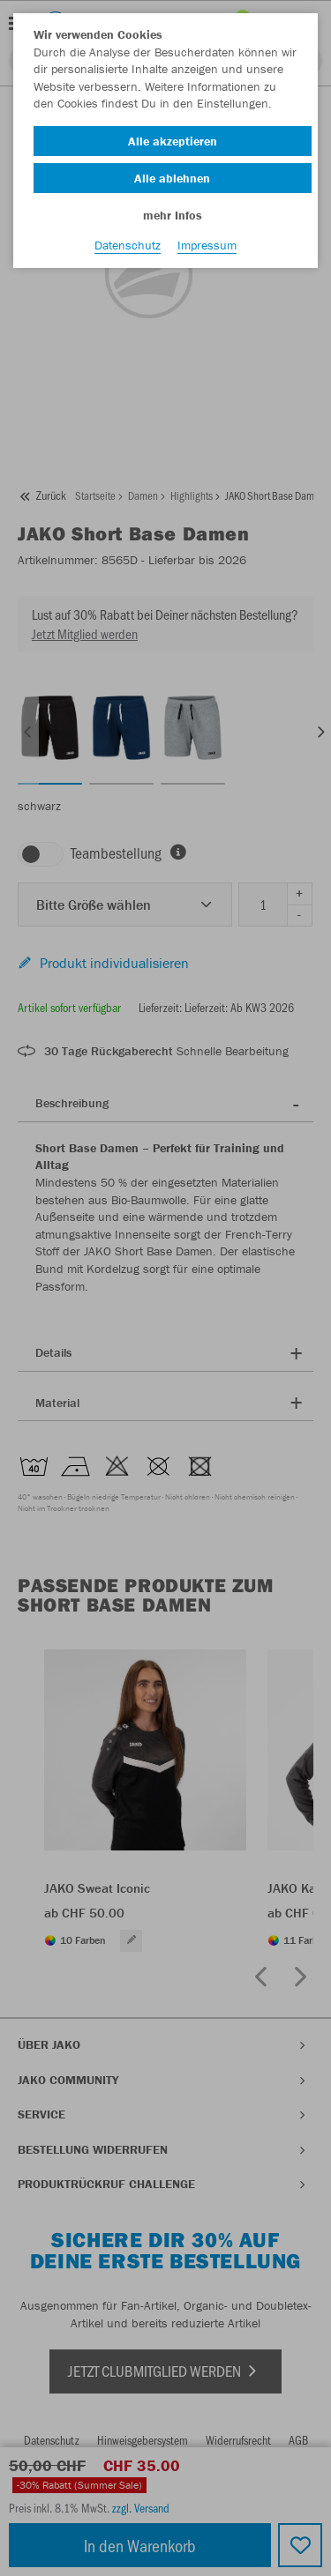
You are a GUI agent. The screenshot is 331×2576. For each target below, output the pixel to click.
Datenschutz (127, 245)
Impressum (207, 245)
